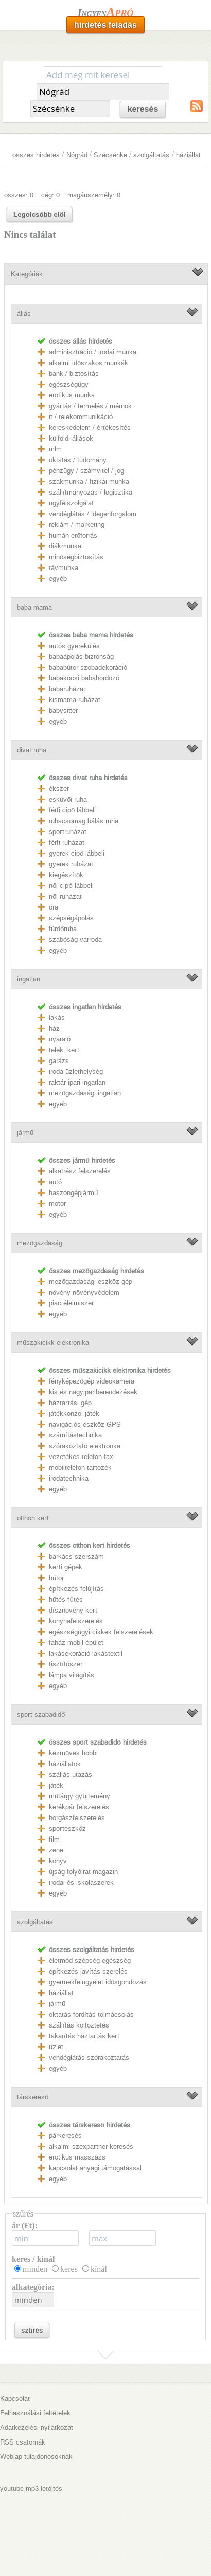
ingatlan (28, 979)
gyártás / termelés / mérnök (90, 406)
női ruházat (65, 896)
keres (69, 2269)
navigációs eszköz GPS (85, 1424)
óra (53, 907)
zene (56, 1850)
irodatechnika (69, 1478)
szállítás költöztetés (79, 2025)
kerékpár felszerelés (79, 1807)
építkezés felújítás (76, 1589)
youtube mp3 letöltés (31, 2488)
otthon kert (33, 1518)
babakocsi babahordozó (84, 678)
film (54, 1839)
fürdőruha (63, 929)
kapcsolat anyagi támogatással (95, 2168)
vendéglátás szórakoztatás (89, 2057)
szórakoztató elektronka (84, 1446)
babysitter (63, 710)
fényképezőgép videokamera (91, 1381)
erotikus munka (72, 395)
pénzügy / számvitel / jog (86, 471)
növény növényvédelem (84, 1292)
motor (57, 1203)
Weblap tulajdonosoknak (36, 2456)
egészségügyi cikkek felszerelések (101, 1632)
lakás (57, 1017)
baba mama (34, 607)
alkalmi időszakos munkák (88, 363)
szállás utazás (70, 1774)
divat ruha (31, 750)
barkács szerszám (76, 1556)
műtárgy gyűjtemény (79, 1796)
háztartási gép (70, 1403)
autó (55, 1182)
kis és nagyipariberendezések (93, 1392)
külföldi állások (71, 438)
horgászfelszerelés (77, 1818)
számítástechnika (75, 1435)
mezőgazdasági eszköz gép (90, 1281)
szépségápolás (71, 918)
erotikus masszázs (77, 2157)
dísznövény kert (73, 1610)
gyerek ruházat (71, 864)
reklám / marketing (76, 524)
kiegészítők (66, 875)
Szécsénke (110, 155)
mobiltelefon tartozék (80, 1467)
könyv (58, 1861)
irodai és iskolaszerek (81, 1882)
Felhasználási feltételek (35, 2413)
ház (54, 1028)
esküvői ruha (68, 799)
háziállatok (65, 1764)
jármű (25, 1133)
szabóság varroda (75, 939)
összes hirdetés (36, 155)
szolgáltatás (151, 155)
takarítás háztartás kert (84, 2036)
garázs (59, 1061)
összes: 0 (18, 195)
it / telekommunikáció (81, 417)
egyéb (58, 578)
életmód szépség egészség (90, 1960)
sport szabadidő (41, 1714)
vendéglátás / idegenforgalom (92, 514)
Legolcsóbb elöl (39, 214)
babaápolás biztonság (81, 656)
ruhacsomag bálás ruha (83, 821)
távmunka (63, 568)
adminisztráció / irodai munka (92, 352)
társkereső (32, 2097)
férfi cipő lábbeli (72, 810)
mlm (55, 449)
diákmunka (65, 546)
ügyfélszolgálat (71, 503)
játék (56, 1785)
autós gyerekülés (74, 646)
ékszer (59, 788)
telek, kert (64, 1050)
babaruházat (67, 689)
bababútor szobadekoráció (88, 667)
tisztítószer (65, 1664)
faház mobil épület (76, 1642)
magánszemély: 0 (93, 195)
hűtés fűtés (66, 1599)
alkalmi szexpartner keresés (91, 2146)
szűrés (32, 2330)
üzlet (56, 2047)
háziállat (188, 155)
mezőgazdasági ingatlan (85, 1093)
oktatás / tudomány (78, 460)
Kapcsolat (15, 2398)
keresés (143, 109)
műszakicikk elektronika (53, 1343)
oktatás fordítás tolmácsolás (91, 2014)
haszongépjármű (73, 1193)
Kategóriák (27, 274)
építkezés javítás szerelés (88, 1971)
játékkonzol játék (74, 1413)
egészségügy (69, 384)
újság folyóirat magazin (83, 1872)
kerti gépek (65, 1567)
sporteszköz (67, 1828)
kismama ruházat (74, 700)
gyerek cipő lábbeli (76, 853)
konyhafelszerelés (76, 1621)
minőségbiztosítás (76, 557)
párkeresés (65, 2135)
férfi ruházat (66, 842)
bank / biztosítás (74, 373)
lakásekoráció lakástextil (85, 1653)
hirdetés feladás (105, 25)
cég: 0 (50, 195)
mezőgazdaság (39, 1243)
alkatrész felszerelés (80, 1171)
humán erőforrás (73, 535)
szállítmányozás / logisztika (90, 492)
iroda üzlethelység (76, 1071)
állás (24, 313)
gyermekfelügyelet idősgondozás (98, 1982)
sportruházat (67, 832)
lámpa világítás (71, 1675)
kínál (99, 2269)
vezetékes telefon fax (81, 1457)
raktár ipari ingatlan (77, 1082)
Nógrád (76, 155)
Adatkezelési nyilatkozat (36, 2427)
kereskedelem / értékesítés (90, 427)
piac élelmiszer (71, 1303)
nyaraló (60, 1039)
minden (35, 2269)
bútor (56, 1578)
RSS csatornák (22, 2442)
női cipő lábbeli (71, 885)
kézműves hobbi (73, 1753)
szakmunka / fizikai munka (89, 481)
